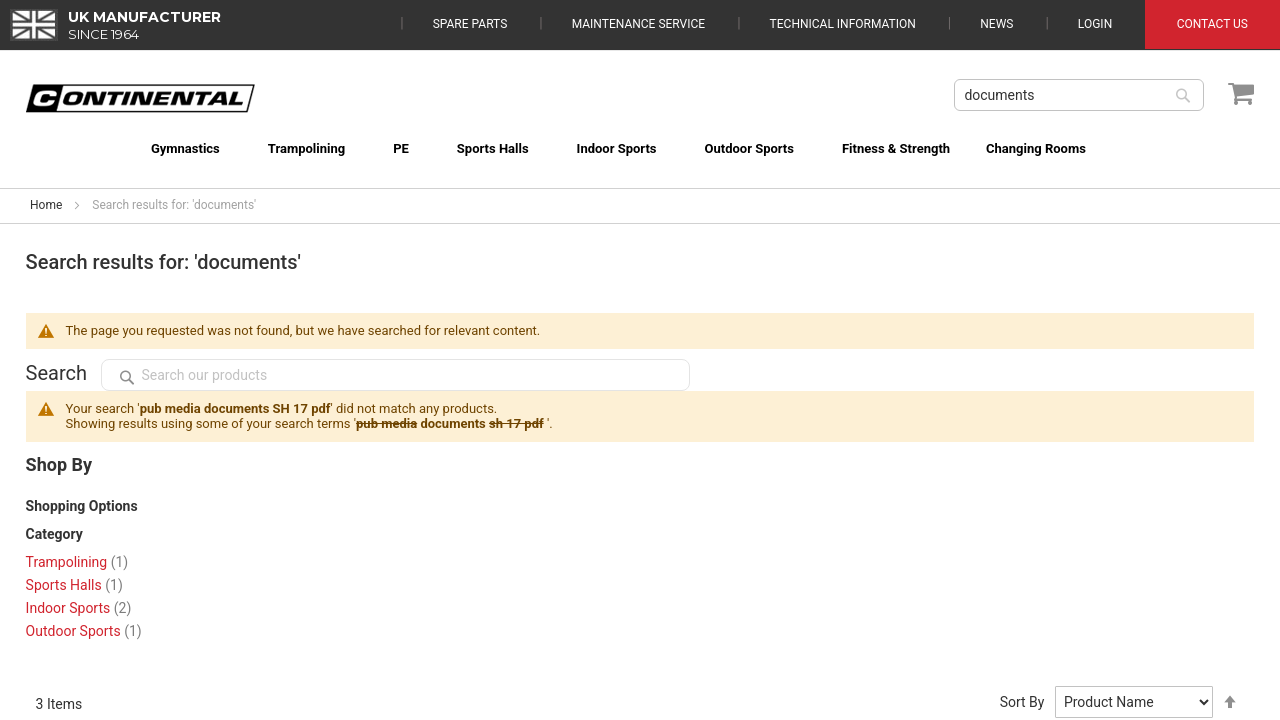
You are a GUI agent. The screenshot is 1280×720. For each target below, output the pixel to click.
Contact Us (1212, 24)
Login (1095, 24)
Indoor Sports (79, 608)
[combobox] (1079, 95)
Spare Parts (470, 24)
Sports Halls (74, 585)
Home (46, 205)
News (996, 24)
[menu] (640, 136)
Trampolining (77, 562)
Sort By (1022, 702)
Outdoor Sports (84, 631)
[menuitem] (159, 148)
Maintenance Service (638, 24)
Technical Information (843, 24)
